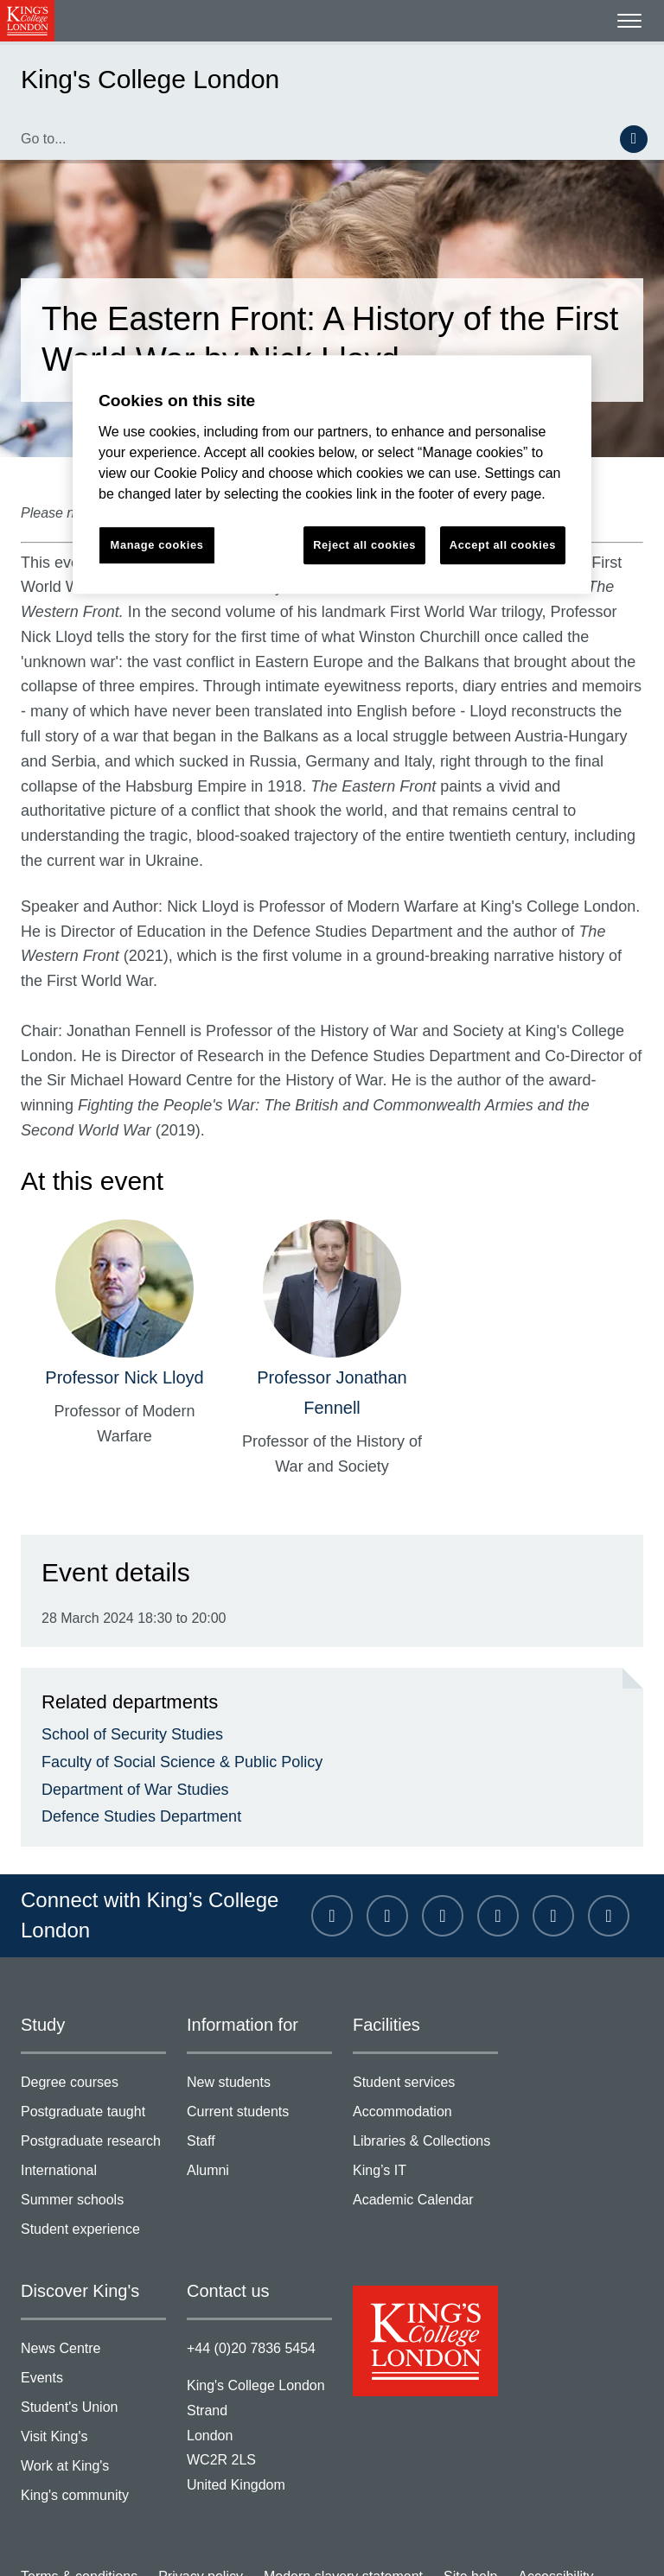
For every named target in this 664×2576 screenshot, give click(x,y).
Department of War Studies (127, 1721)
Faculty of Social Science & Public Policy (167, 1692)
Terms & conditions (75, 2502)
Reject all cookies (365, 544)
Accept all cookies (503, 544)
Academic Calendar (425, 2136)
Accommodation (425, 2050)
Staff (259, 2078)
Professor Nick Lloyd (125, 1307)
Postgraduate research (93, 2078)
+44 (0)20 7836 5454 (246, 2279)
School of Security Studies (124, 1663)
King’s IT (425, 2107)
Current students (259, 2050)
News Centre (93, 2282)
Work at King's (93, 2396)
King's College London (132, 79)
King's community (93, 2425)
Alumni (259, 2107)
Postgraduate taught (93, 2050)
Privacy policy (189, 2502)
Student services (425, 2021)
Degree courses (93, 2021)
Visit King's (93, 2368)
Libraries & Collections (425, 2078)
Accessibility (521, 2502)
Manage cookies (66, 2544)
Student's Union (93, 2339)
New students (259, 2021)
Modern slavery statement (323, 2502)
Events (93, 2311)
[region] (332, 475)
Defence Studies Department (131, 1751)
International (93, 2107)
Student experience (93, 2164)
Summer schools (93, 2136)
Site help (442, 2502)
